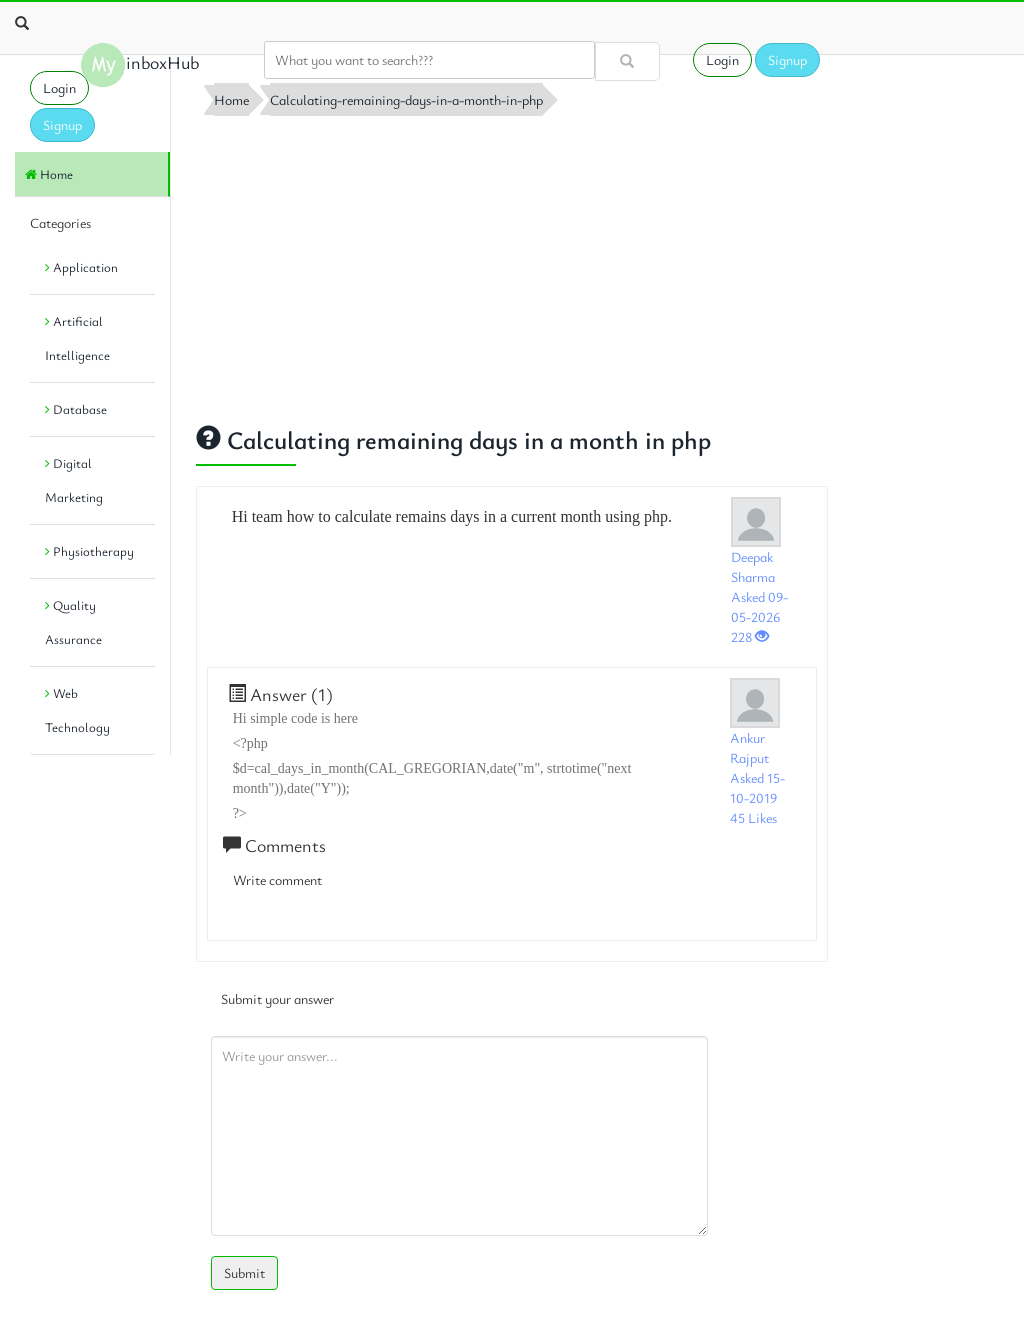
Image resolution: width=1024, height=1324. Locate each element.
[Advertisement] (512, 265)
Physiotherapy (89, 551)
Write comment (277, 879)
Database (76, 409)
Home (49, 174)
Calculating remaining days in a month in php (453, 439)
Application (81, 267)
